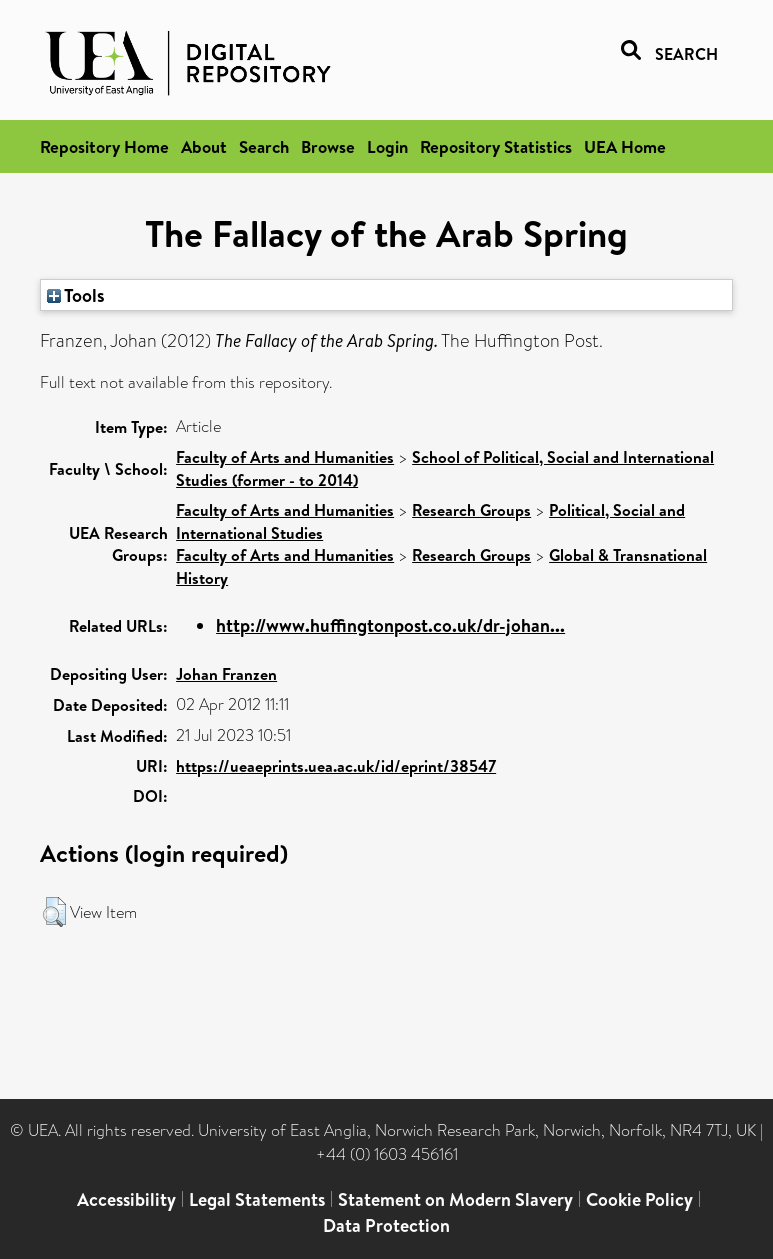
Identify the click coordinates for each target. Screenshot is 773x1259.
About (204, 146)
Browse (328, 146)
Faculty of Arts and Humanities (285, 457)
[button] (54, 912)
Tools (76, 295)
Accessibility (126, 1199)
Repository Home (104, 146)
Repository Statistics (496, 146)
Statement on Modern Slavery (455, 1199)
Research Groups (471, 510)
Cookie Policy (639, 1199)
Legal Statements (257, 1199)
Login (387, 146)
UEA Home (625, 146)
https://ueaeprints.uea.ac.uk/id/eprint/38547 (336, 766)
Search (264, 146)
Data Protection (386, 1225)
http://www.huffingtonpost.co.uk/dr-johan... (390, 625)
